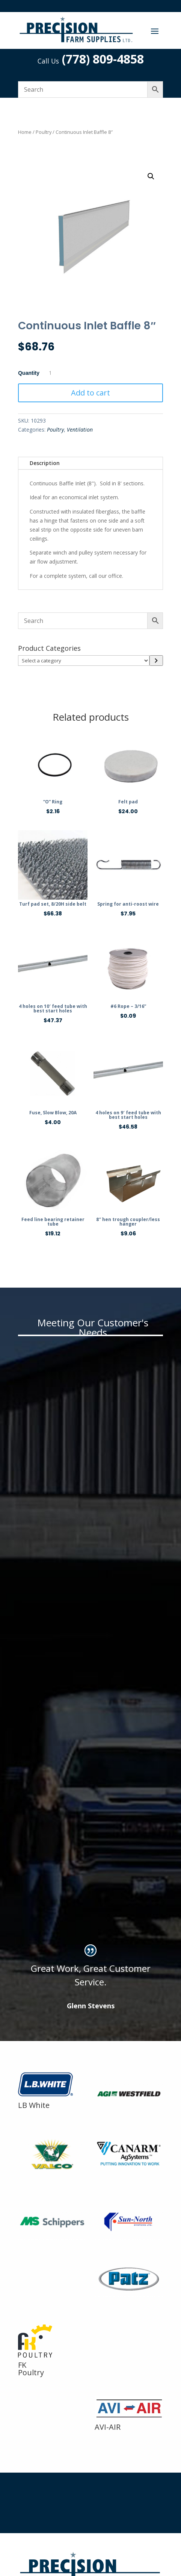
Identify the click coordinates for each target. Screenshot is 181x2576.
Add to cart (90, 393)
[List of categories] (83, 660)
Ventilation (80, 429)
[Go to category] (156, 660)
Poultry (43, 132)
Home (25, 132)
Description (45, 463)
